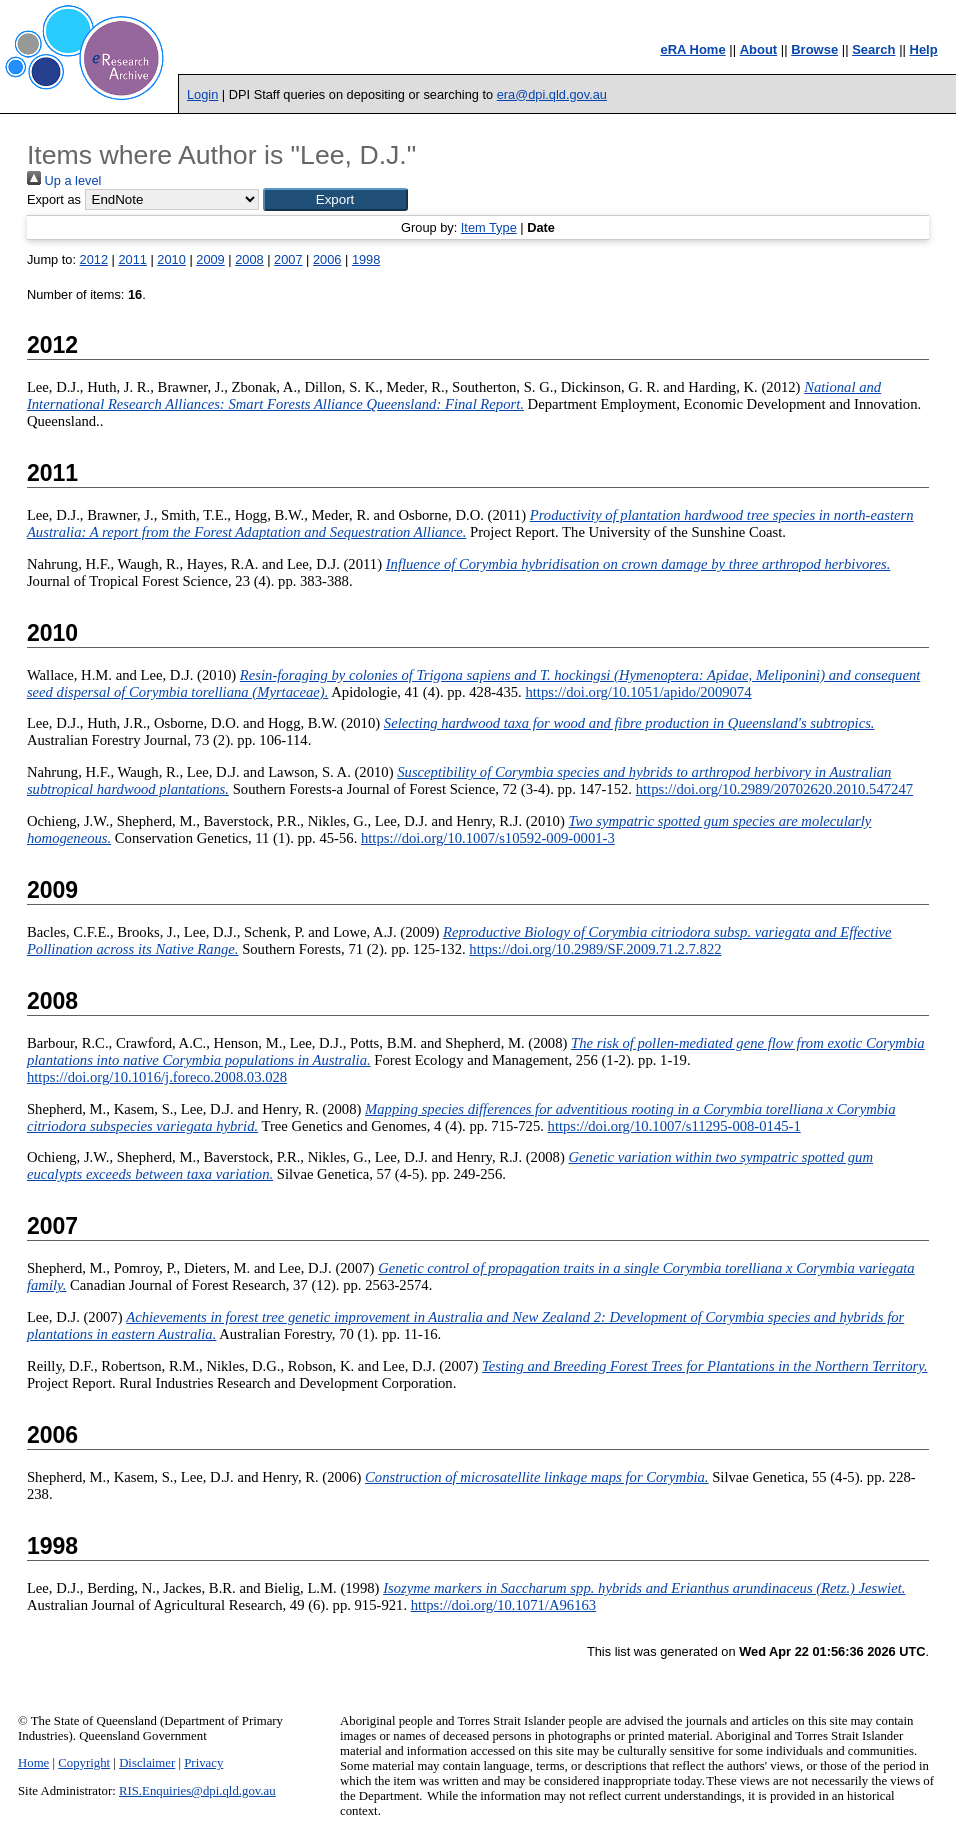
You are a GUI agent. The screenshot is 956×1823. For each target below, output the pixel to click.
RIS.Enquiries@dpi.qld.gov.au (197, 1791)
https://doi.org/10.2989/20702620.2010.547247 (774, 789)
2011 (132, 259)
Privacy (203, 1763)
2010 (171, 259)
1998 (366, 259)
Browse (814, 49)
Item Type (489, 227)
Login (202, 94)
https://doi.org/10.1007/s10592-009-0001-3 (488, 838)
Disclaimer (147, 1763)
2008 (249, 259)
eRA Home (692, 49)
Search (873, 49)
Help (924, 49)
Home (33, 1763)
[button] (335, 199)
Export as (54, 199)
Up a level (64, 180)
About (759, 49)
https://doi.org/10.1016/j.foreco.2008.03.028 (157, 1077)
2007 (288, 259)
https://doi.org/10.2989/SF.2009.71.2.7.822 (595, 949)
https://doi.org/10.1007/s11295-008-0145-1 (674, 1126)
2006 (327, 259)
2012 (94, 259)
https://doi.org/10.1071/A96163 (503, 1605)
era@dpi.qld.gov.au (552, 94)
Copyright (84, 1763)
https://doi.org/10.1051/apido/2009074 (638, 692)
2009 (210, 259)
